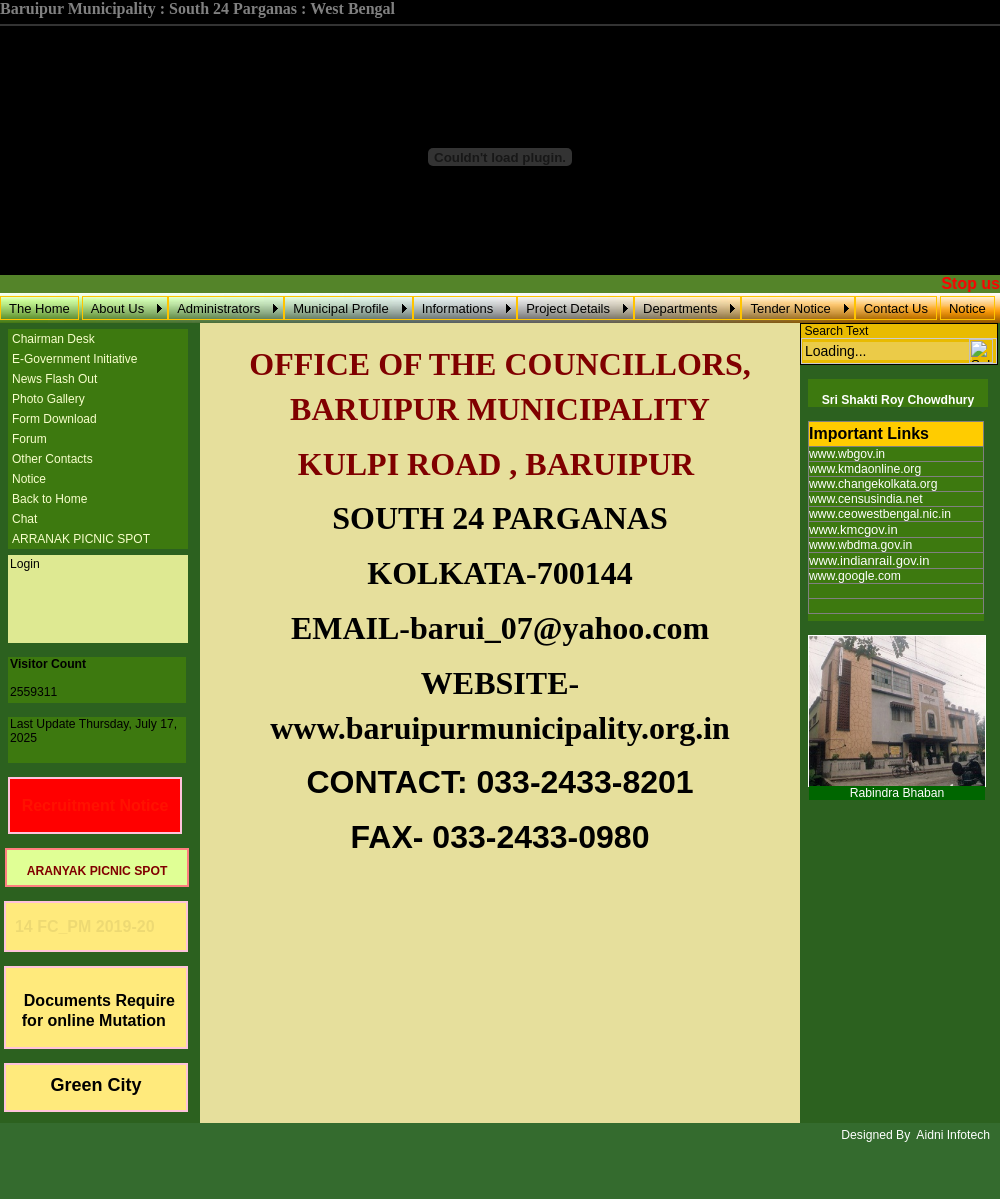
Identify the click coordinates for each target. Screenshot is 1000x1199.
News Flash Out (54, 379)
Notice (967, 308)
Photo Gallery (48, 399)
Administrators (218, 308)
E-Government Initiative (74, 359)
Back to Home (49, 499)
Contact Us (896, 308)
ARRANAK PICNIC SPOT (81, 539)
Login (25, 564)
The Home (39, 308)
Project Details (568, 308)
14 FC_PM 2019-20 (80, 926)
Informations (458, 308)
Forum (29, 439)
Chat (24, 519)
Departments (680, 308)
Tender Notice (790, 308)
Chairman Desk (53, 339)
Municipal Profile (340, 308)
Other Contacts (52, 459)
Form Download (54, 419)
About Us (117, 308)
